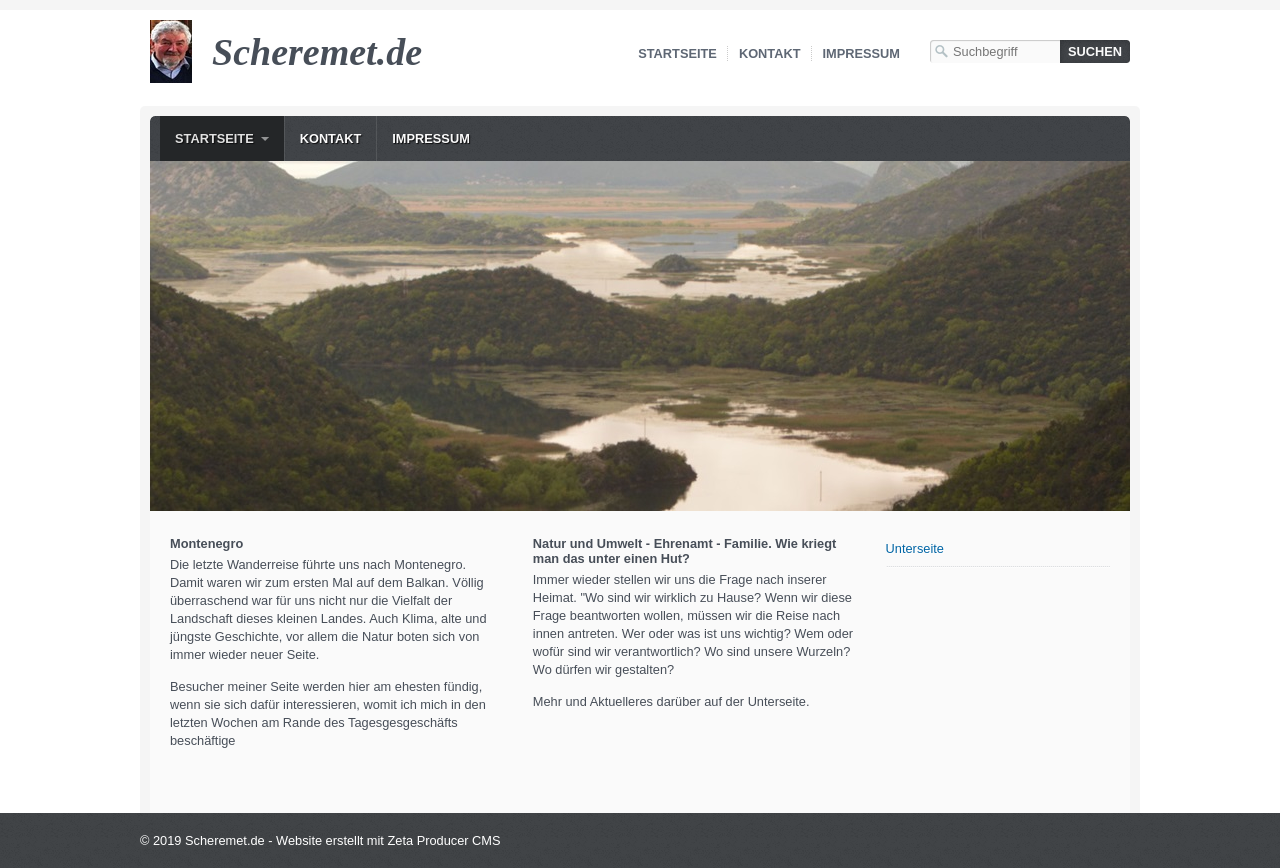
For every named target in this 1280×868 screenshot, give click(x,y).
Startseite (677, 53)
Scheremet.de (317, 52)
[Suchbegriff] (995, 51)
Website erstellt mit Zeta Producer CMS (388, 840)
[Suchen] (1095, 51)
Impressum (862, 53)
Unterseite (915, 548)
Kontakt (770, 53)
